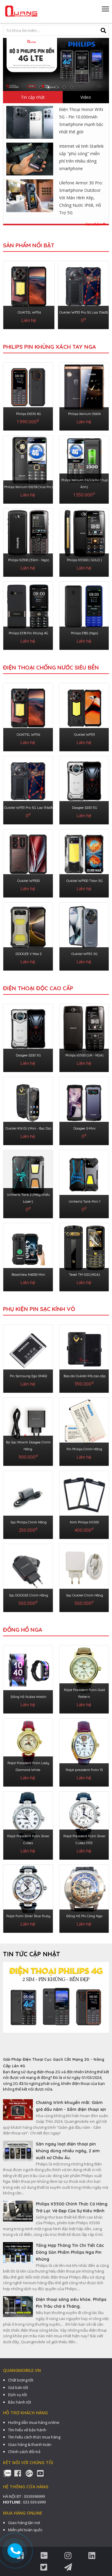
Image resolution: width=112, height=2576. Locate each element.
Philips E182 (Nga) (84, 633)
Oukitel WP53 (84, 734)
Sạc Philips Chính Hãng (28, 1522)
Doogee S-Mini (84, 1128)
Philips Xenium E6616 (84, 414)
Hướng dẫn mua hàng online (33, 2422)
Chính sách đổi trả (24, 2451)
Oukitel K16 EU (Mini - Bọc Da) (28, 1128)
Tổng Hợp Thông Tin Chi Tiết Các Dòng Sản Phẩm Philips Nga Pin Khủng (70, 2252)
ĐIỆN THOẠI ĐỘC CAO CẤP (38, 988)
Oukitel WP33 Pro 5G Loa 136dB (83, 312)
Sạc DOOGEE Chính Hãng (28, 1595)
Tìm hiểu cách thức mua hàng (34, 2437)
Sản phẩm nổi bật (28, 245)
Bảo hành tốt (19, 2402)
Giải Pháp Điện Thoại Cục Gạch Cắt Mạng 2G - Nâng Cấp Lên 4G (53, 2062)
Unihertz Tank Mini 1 (84, 1201)
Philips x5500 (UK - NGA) (84, 1055)
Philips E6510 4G (28, 414)
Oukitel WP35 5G (84, 954)
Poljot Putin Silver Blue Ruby (28, 1916)
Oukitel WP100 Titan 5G (84, 881)
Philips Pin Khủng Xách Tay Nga (49, 346)
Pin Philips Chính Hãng (84, 1449)
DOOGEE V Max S (29, 954)
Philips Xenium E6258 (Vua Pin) (28, 487)
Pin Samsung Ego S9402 (28, 1376)
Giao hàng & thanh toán (29, 2444)
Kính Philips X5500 (84, 1522)
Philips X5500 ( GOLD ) (84, 560)
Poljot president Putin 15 (84, 1770)
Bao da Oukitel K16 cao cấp (84, 1376)
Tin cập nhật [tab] (33, 97)
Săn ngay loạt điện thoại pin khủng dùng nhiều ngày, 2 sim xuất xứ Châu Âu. (68, 2150)
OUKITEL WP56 (29, 312)
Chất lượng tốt (20, 2380)
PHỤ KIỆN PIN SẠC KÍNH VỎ (39, 1308)
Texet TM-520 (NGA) (84, 1274)
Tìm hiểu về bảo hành (27, 2429)
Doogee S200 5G (84, 808)
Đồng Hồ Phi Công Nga (84, 1916)
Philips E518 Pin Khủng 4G (28, 633)
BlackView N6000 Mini (28, 1274)
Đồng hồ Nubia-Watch (28, 1697)
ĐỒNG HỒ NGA (22, 1629)
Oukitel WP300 (28, 881)
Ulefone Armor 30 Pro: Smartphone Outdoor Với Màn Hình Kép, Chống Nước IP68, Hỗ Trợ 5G (81, 197)
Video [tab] (85, 97)
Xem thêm (95, 224)
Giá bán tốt (18, 2387)
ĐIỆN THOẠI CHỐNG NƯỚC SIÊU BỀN (51, 667)
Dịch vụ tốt (17, 2394)
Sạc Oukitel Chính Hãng (84, 1595)
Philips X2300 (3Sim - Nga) (28, 560)
